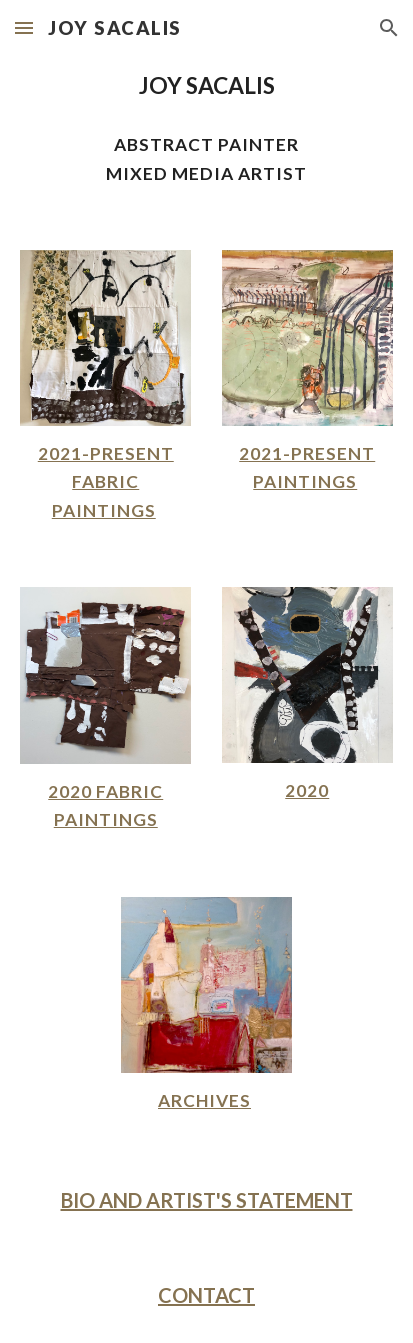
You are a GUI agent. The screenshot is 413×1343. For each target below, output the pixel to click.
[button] (24, 27)
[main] (206, 85)
